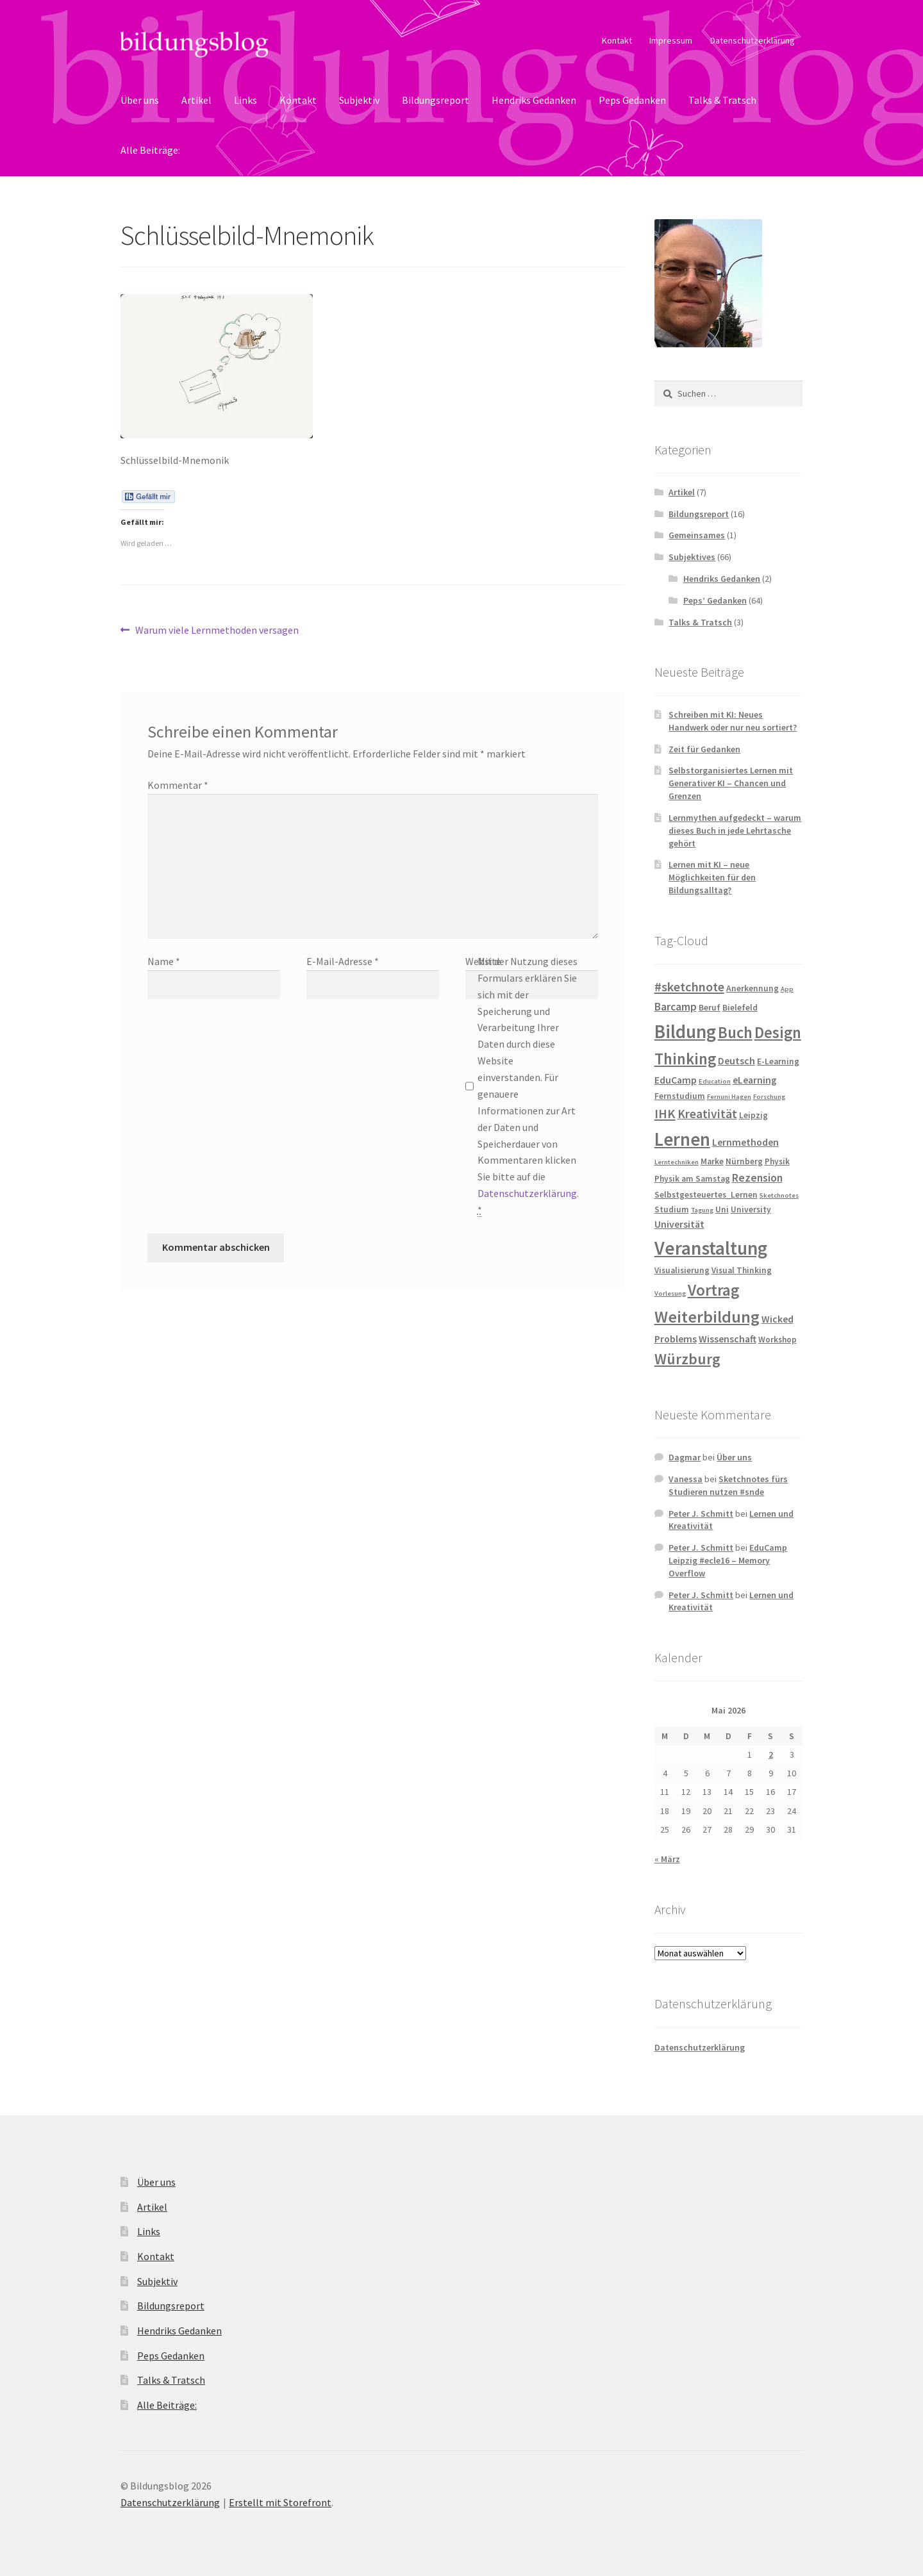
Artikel (196, 100)
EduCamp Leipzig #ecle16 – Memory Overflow (728, 1560)
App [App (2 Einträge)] (787, 989)
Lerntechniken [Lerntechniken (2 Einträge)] (676, 1162)
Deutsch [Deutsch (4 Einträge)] (736, 1060)
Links (245, 100)
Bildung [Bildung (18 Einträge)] (685, 1031)
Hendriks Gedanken (534, 100)
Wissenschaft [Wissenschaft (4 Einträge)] (727, 1338)
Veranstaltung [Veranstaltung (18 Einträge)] (710, 1248)
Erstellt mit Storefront (280, 2502)
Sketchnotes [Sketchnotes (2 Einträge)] (779, 1195)
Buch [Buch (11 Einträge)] (735, 1033)
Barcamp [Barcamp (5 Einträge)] (675, 1007)
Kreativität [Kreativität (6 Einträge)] (707, 1113)
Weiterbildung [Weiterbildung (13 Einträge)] (707, 1316)
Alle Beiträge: (150, 150)
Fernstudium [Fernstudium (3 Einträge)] (679, 1096)
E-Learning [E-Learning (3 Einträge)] (778, 1061)
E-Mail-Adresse (342, 961)
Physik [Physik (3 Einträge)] (777, 1161)
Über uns (140, 100)
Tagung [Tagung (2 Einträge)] (702, 1210)
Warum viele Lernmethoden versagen (217, 630)
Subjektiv (359, 100)
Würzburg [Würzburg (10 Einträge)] (687, 1359)
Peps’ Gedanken (715, 600)
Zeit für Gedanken (704, 749)
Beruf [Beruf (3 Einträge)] (709, 1007)
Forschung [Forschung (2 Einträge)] (769, 1097)
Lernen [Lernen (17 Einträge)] (682, 1139)
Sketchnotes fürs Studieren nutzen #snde (728, 1485)
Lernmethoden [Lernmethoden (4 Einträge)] (745, 1141)
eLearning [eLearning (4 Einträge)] (755, 1079)
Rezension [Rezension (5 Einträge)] (757, 1178)
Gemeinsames (697, 535)
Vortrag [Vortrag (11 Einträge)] (713, 1290)
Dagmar (685, 1457)
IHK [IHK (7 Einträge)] (665, 1113)
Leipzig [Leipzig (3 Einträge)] (753, 1115)
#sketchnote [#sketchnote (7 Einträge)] (689, 986)
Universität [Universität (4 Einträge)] (679, 1224)
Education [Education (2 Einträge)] (715, 1081)
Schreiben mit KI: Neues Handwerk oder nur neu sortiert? (733, 721)
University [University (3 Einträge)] (751, 1209)
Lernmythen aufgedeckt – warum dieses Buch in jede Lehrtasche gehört (735, 830)
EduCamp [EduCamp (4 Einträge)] (675, 1079)
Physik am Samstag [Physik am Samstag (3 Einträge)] (692, 1178)
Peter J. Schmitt (701, 1513)
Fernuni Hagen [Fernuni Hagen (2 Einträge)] (729, 1097)
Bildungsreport (435, 100)
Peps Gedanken (632, 100)
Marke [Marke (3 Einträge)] (712, 1161)
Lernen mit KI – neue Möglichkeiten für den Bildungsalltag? (712, 877)
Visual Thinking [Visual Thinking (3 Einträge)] (741, 1270)
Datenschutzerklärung (752, 40)
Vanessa (686, 1479)
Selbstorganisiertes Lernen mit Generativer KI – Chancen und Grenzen (731, 783)
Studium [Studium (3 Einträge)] (671, 1209)
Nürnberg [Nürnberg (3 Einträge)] (744, 1161)
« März (667, 1859)
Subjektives (692, 557)
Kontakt (617, 40)
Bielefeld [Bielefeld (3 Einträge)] (740, 1007)
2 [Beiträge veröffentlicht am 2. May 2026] (771, 1754)
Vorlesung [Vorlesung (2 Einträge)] (670, 1293)
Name (163, 961)
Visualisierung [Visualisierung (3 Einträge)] (682, 1270)
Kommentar (177, 785)
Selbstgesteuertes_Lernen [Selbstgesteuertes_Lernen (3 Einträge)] (706, 1194)
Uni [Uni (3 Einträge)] (722, 1209)
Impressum (670, 40)
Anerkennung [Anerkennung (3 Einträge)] (752, 988)
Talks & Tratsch (722, 100)
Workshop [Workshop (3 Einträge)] (777, 1339)
